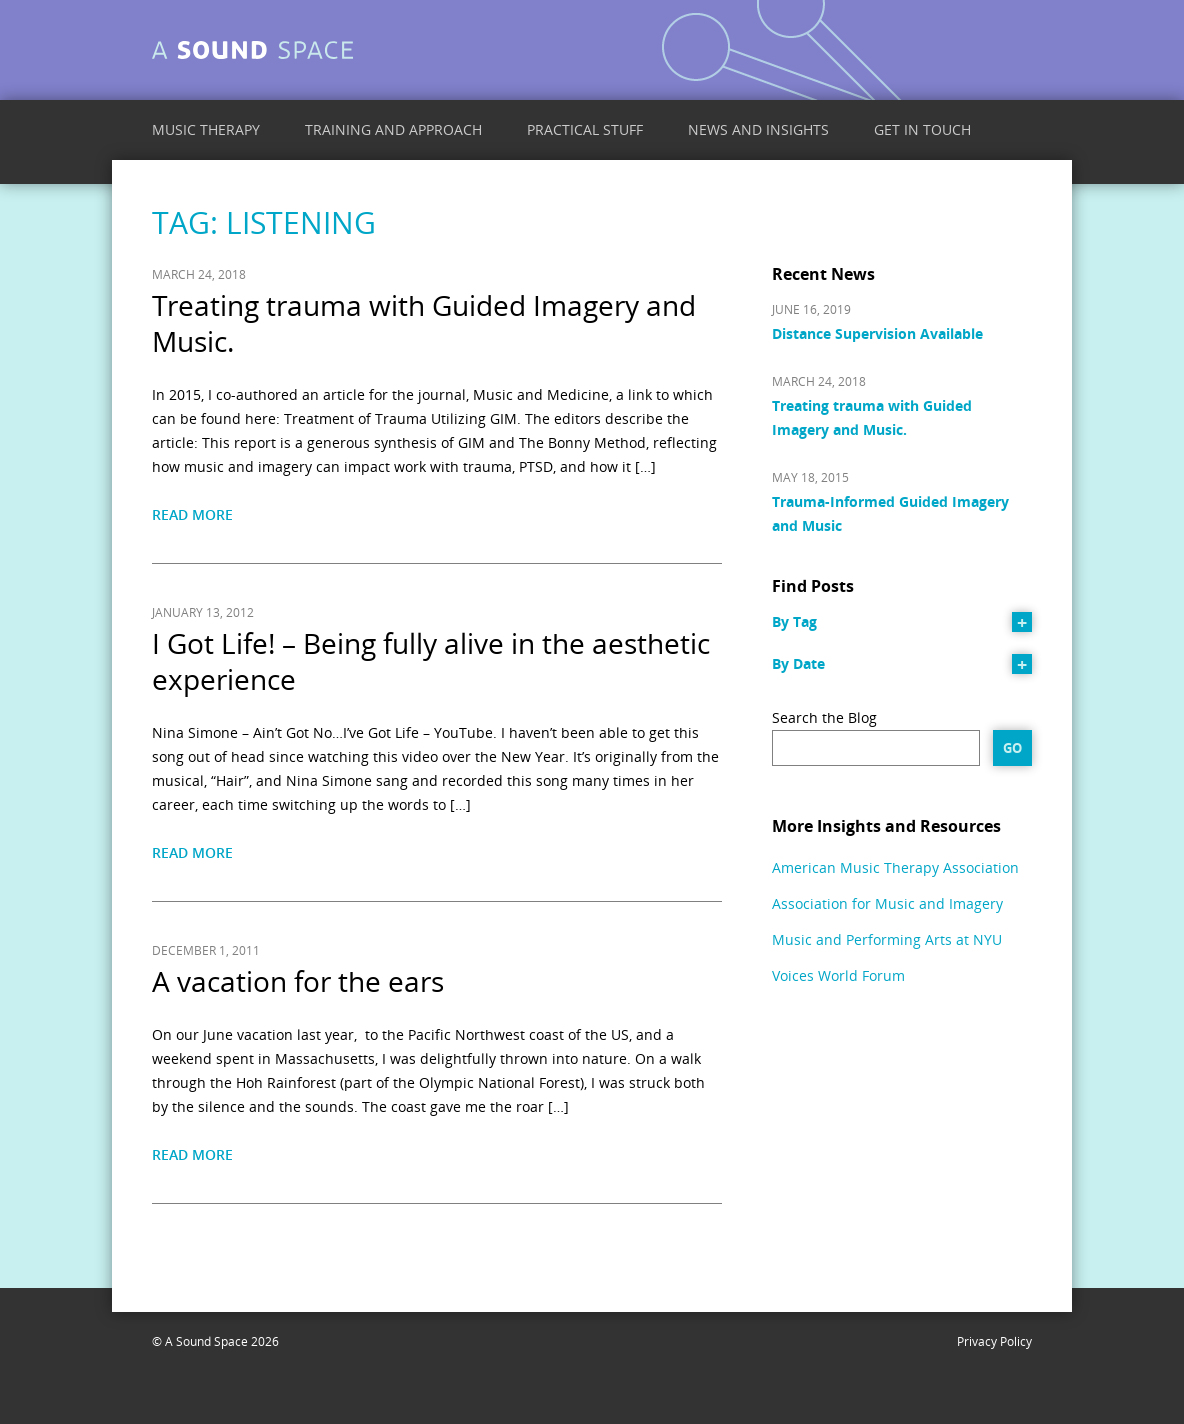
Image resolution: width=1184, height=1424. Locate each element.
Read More (192, 514)
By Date (798, 663)
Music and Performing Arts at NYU (887, 939)
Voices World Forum (838, 975)
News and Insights (758, 129)
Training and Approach (393, 129)
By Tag (794, 621)
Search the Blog (824, 717)
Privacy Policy (994, 1341)
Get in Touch (922, 129)
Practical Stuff (585, 129)
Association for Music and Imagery (887, 903)
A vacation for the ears (298, 981)
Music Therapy (206, 129)
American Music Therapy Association (895, 867)
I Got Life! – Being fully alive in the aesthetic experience (431, 661)
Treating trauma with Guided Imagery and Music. (424, 323)
